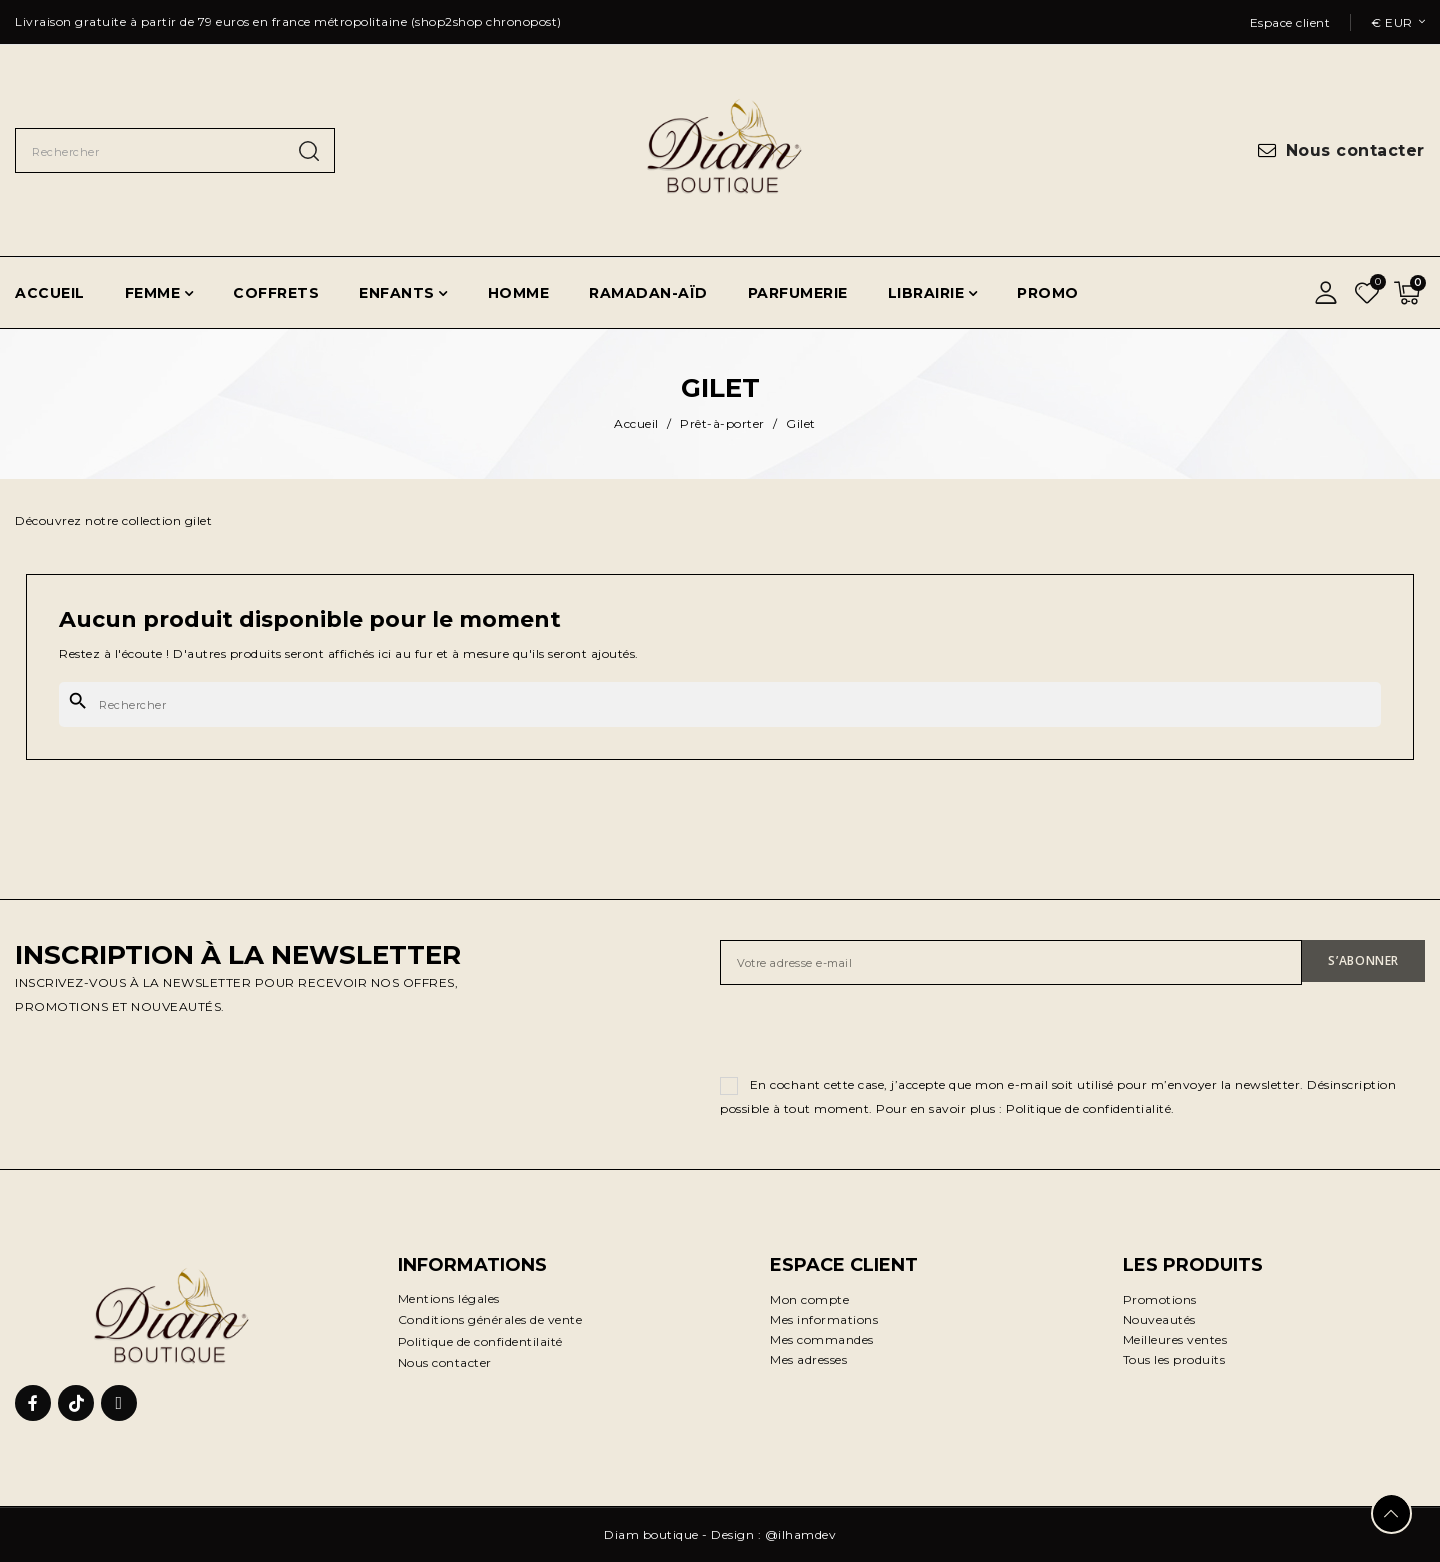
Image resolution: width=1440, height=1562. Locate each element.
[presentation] (872, 1034)
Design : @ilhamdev (773, 1534)
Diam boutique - (657, 1534)
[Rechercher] (720, 704)
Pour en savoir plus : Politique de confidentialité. (1025, 1108)
